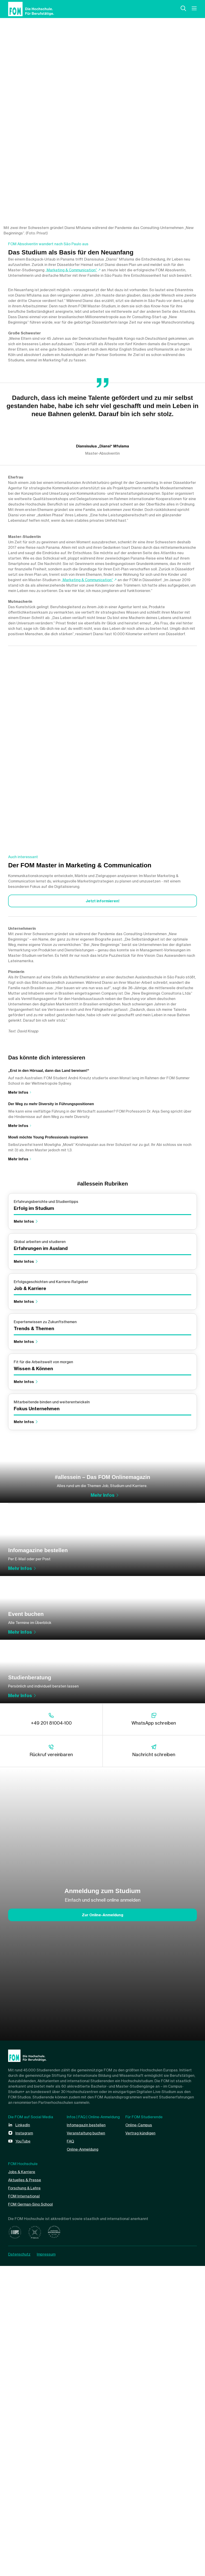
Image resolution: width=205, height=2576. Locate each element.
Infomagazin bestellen (86, 2435)
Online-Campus (138, 2435)
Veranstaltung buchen (86, 2443)
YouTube (22, 2451)
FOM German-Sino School (30, 2514)
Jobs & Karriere (21, 2482)
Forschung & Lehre (24, 2498)
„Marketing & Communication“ (71, 372)
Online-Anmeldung (82, 2459)
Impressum (46, 2564)
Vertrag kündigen (140, 2443)
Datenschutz (19, 2564)
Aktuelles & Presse (24, 2490)
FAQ (70, 2451)
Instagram (24, 2443)
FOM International (24, 2506)
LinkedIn (22, 2435)
